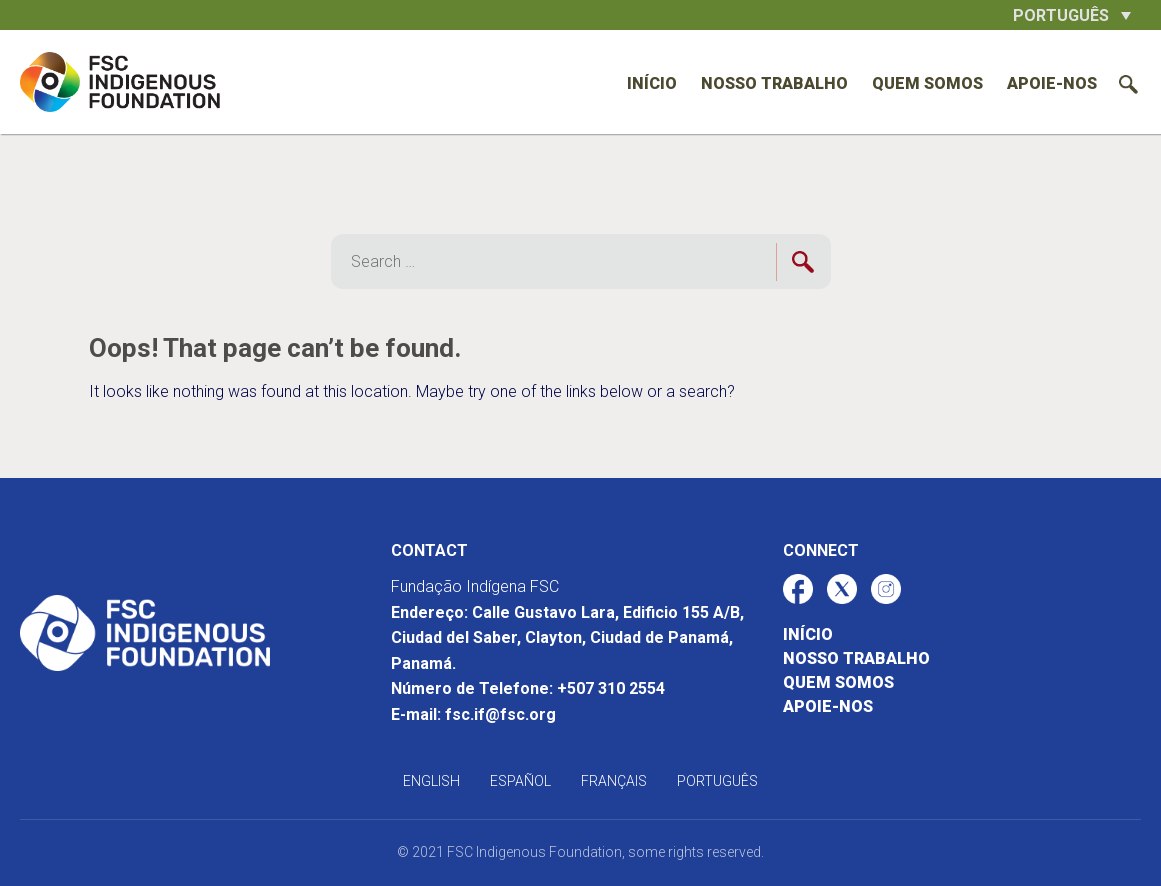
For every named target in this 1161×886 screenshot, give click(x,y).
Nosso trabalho (774, 83)
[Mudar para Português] (717, 780)
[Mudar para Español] (520, 780)
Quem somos (927, 83)
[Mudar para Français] (614, 780)
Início (652, 83)
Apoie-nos (1052, 83)
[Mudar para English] (431, 780)
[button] (1072, 15)
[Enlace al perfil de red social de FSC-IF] (798, 589)
